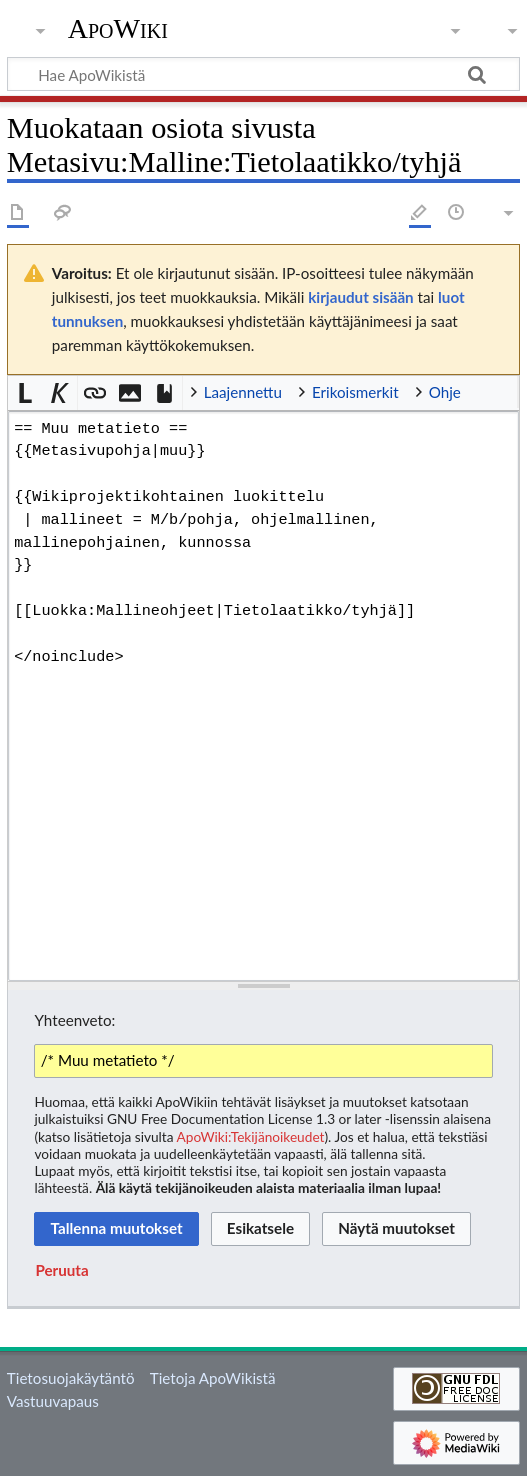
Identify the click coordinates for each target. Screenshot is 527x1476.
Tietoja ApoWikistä (213, 1378)
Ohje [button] (445, 392)
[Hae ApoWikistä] (263, 74)
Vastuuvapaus (53, 1401)
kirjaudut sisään (360, 297)
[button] (25, 393)
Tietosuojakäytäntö (71, 1378)
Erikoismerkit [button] (355, 392)
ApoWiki (118, 29)
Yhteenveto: (74, 1020)
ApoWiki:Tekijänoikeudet (251, 1136)
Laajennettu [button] (243, 392)
